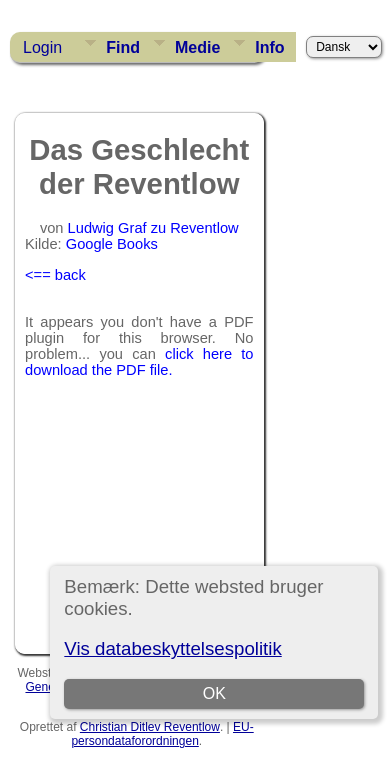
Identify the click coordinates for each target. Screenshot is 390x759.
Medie (197, 47)
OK (214, 693)
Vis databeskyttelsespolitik (172, 648)
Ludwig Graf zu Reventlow (153, 228)
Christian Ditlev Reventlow (150, 727)
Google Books (112, 244)
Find (123, 47)
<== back (55, 275)
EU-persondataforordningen (162, 734)
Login (42, 47)
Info (269, 47)
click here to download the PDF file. (139, 362)
